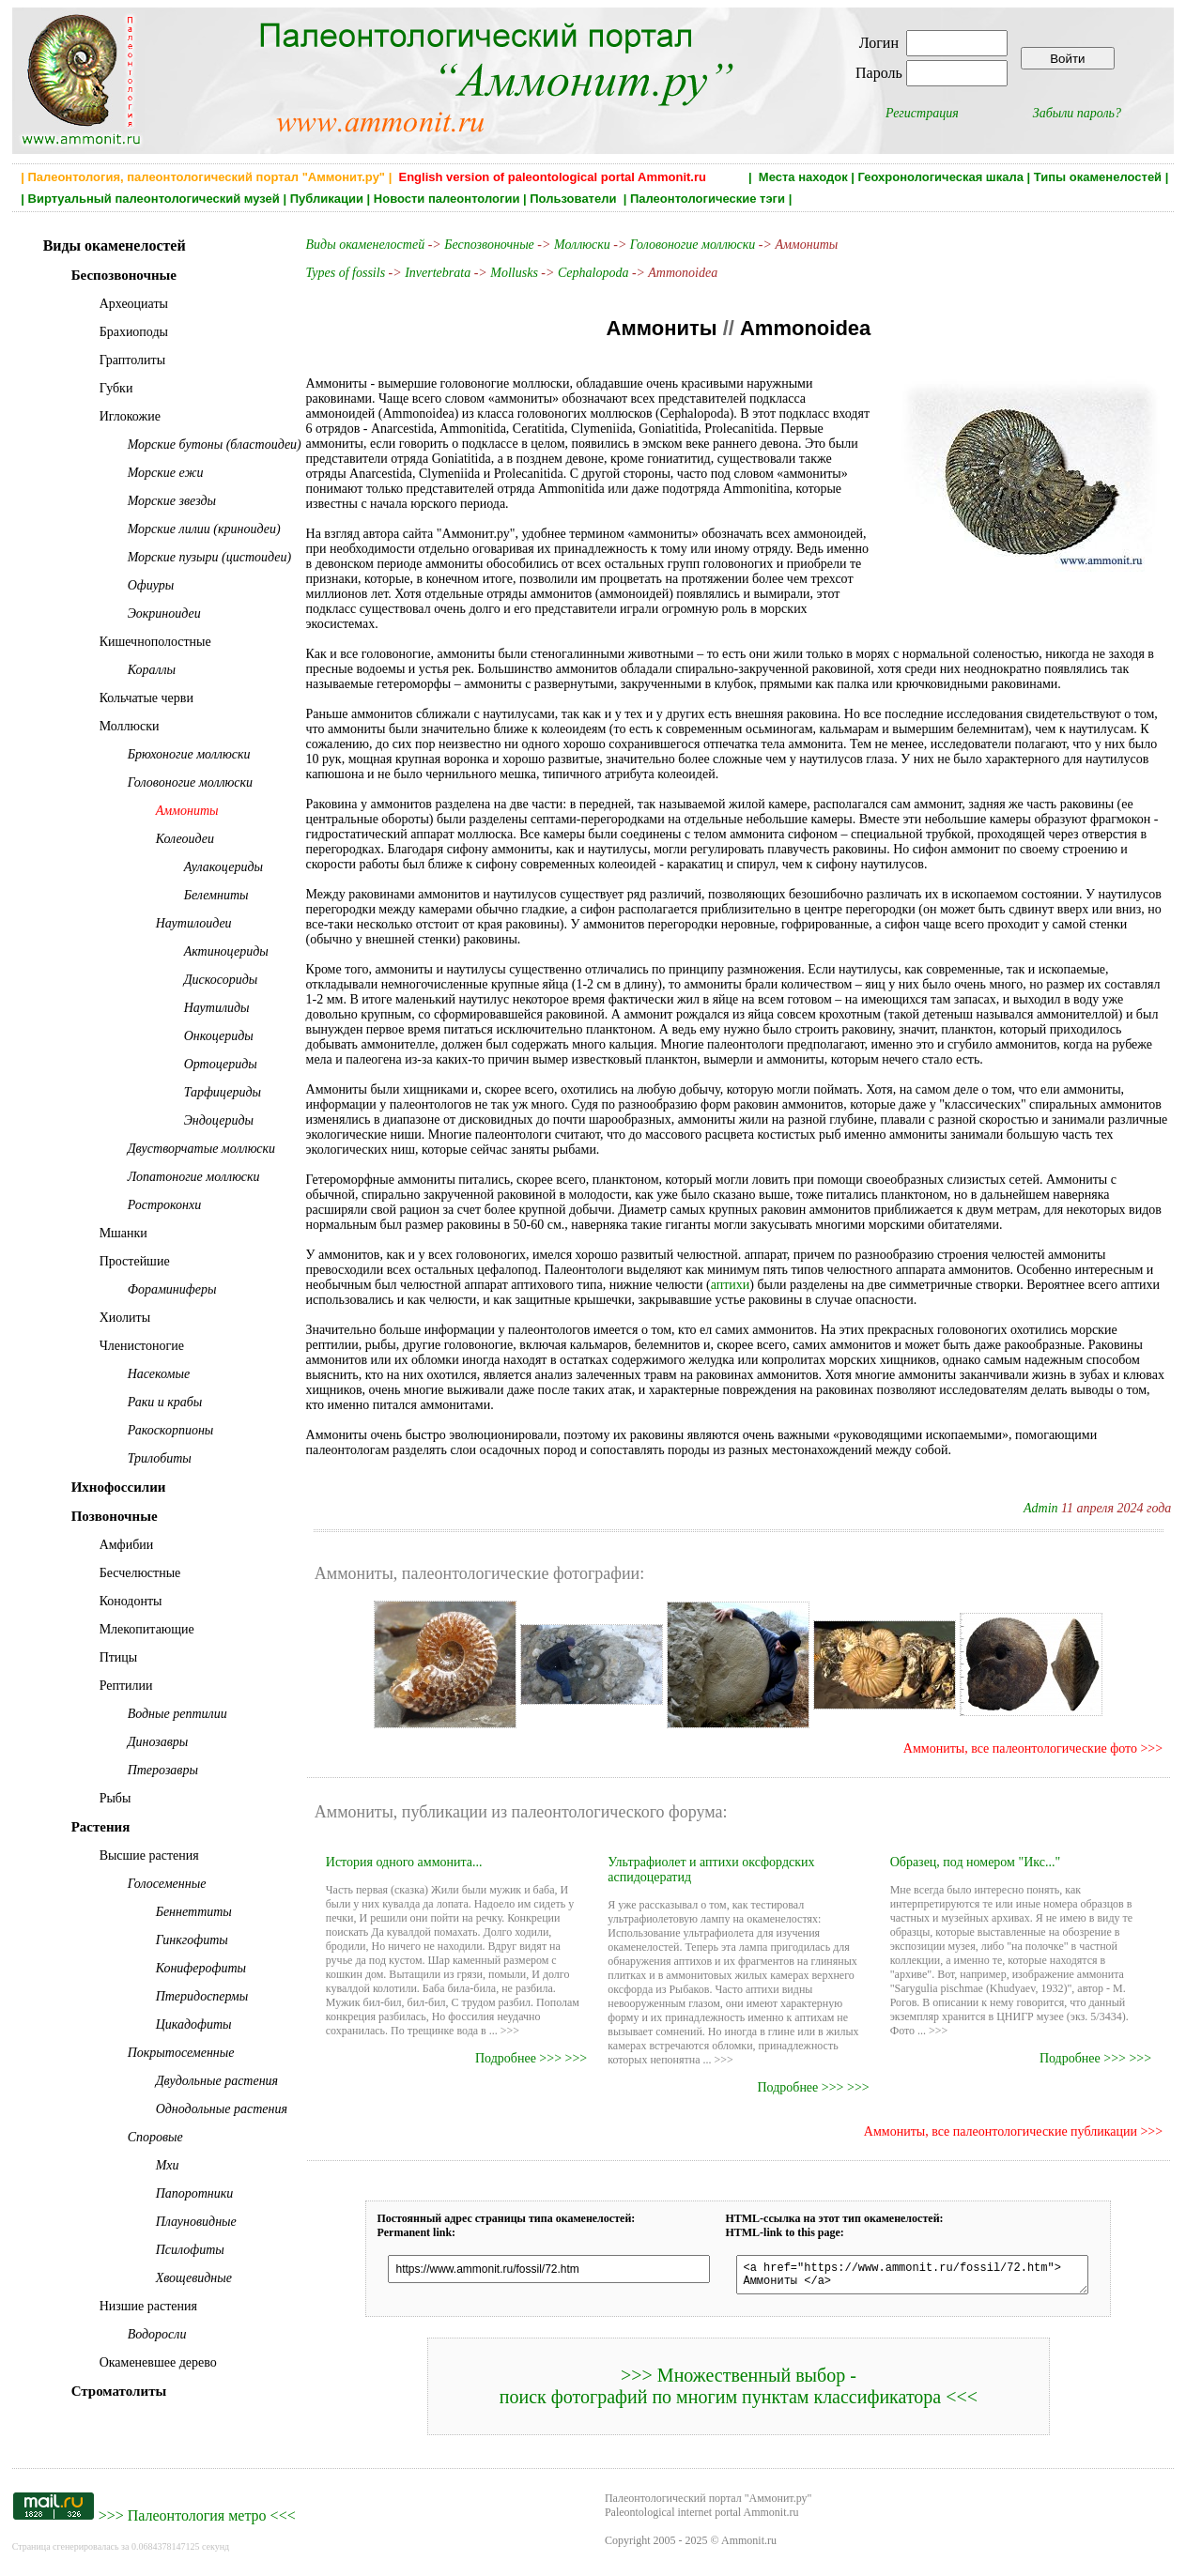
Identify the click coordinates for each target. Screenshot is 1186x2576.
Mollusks (514, 273)
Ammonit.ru (749, 2546)
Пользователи (575, 199)
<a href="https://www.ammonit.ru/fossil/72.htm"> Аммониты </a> (912, 2277)
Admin (1041, 1508)
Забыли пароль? (1077, 113)
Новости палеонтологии (447, 199)
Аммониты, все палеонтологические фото (1020, 1748)
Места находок (803, 177)
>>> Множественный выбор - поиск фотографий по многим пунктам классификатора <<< (739, 2391)
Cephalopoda (593, 273)
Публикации (326, 199)
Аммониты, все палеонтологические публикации (1000, 2131)
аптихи (730, 1285)
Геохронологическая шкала (941, 177)
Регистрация (922, 113)
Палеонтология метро (197, 2521)
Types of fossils (346, 273)
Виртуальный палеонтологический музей (154, 199)
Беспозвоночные (489, 245)
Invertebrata (437, 273)
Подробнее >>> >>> (531, 2058)
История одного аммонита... (404, 1862)
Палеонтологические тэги (707, 199)
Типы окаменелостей (1098, 177)
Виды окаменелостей (367, 245)
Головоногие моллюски (692, 245)
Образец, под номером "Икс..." (975, 1862)
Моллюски (582, 245)
